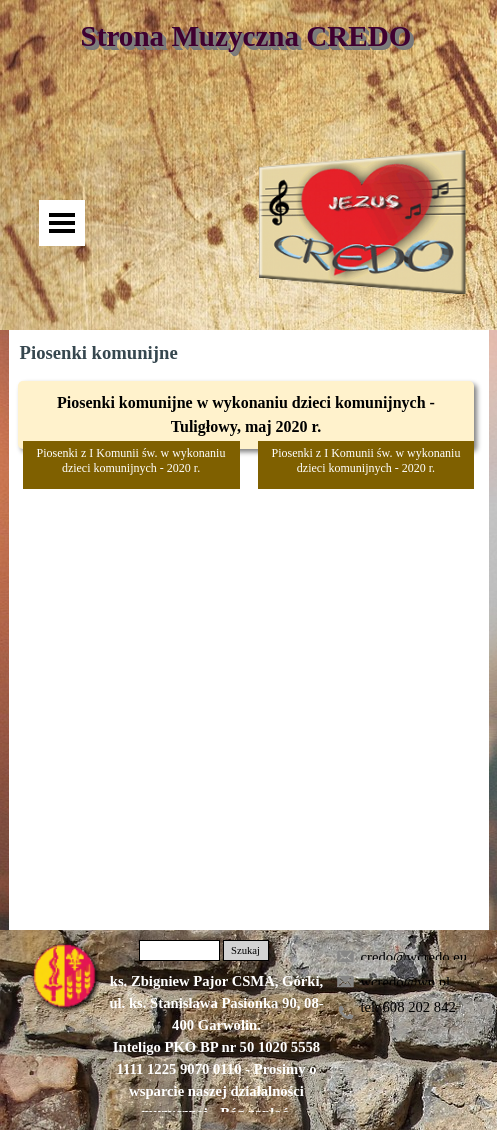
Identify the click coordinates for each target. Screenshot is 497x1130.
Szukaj (245, 950)
